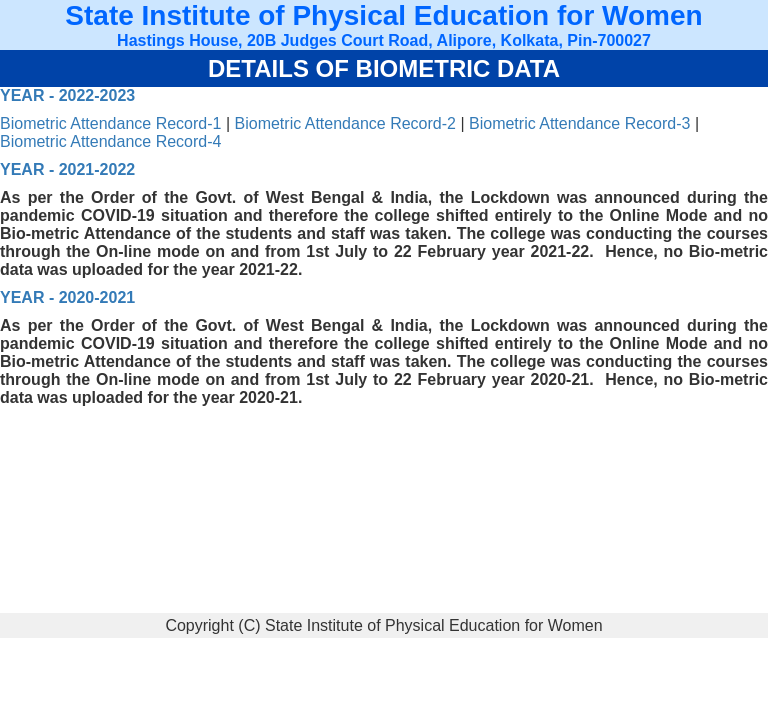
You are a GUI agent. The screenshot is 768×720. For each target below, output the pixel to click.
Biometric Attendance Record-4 (110, 141)
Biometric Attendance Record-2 (345, 123)
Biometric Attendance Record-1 (110, 123)
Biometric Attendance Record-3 (579, 123)
